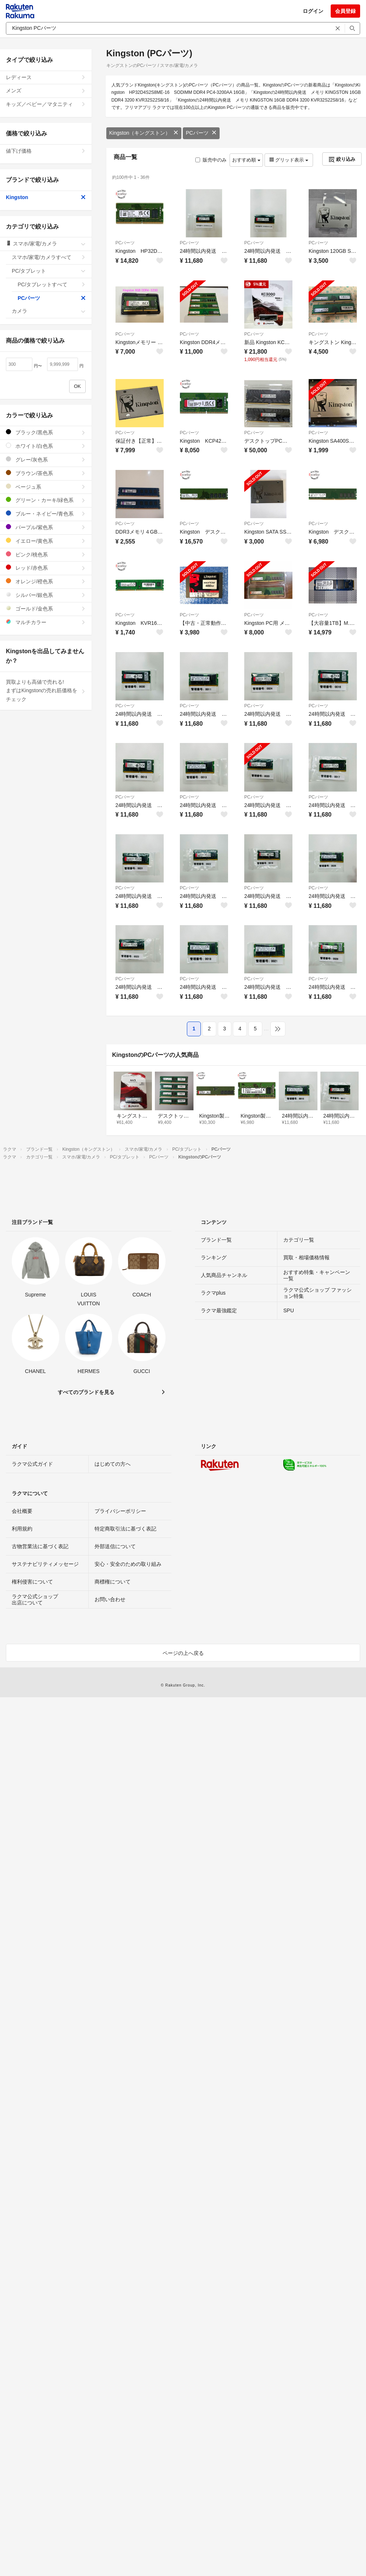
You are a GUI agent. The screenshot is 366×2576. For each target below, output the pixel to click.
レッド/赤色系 (46, 568)
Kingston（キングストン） (143, 133)
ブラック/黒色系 (46, 432)
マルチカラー (46, 622)
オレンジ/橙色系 (46, 581)
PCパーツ (201, 133)
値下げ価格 (46, 151)
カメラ (49, 311)
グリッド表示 (288, 160)
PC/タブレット (49, 271)
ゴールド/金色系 (46, 608)
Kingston (46, 197)
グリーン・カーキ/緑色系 (46, 500)
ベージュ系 (46, 487)
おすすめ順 (246, 160)
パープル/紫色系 (46, 527)
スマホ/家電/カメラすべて (49, 257)
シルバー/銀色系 (46, 595)
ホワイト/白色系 (46, 446)
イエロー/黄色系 (46, 541)
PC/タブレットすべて (52, 284)
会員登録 (345, 11)
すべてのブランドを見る (86, 1392)
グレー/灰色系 (46, 459)
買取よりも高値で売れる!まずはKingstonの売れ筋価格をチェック (46, 691)
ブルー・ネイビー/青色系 (46, 513)
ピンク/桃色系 (46, 554)
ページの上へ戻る (183, 1653)
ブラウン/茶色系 (46, 473)
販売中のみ (211, 160)
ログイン (313, 11)
